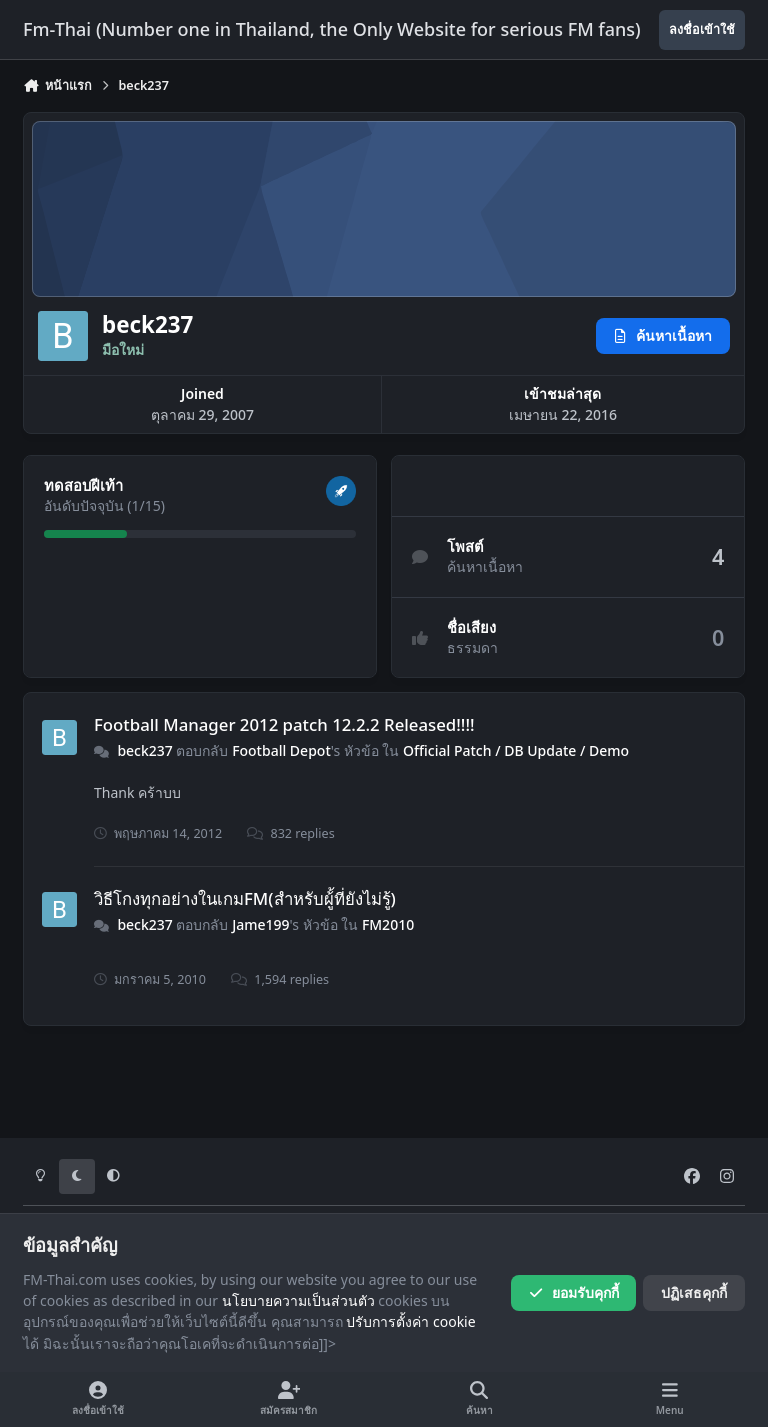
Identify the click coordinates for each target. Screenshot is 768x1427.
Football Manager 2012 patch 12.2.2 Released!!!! (284, 724)
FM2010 (388, 924)
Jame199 (260, 924)
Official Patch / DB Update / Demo (516, 750)
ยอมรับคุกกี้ (573, 1292)
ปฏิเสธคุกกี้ (694, 1292)
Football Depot (281, 750)
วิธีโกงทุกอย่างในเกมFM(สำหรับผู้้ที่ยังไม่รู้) (245, 898)
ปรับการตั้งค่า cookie (410, 1321)
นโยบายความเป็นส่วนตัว (298, 1300)
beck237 (144, 750)
